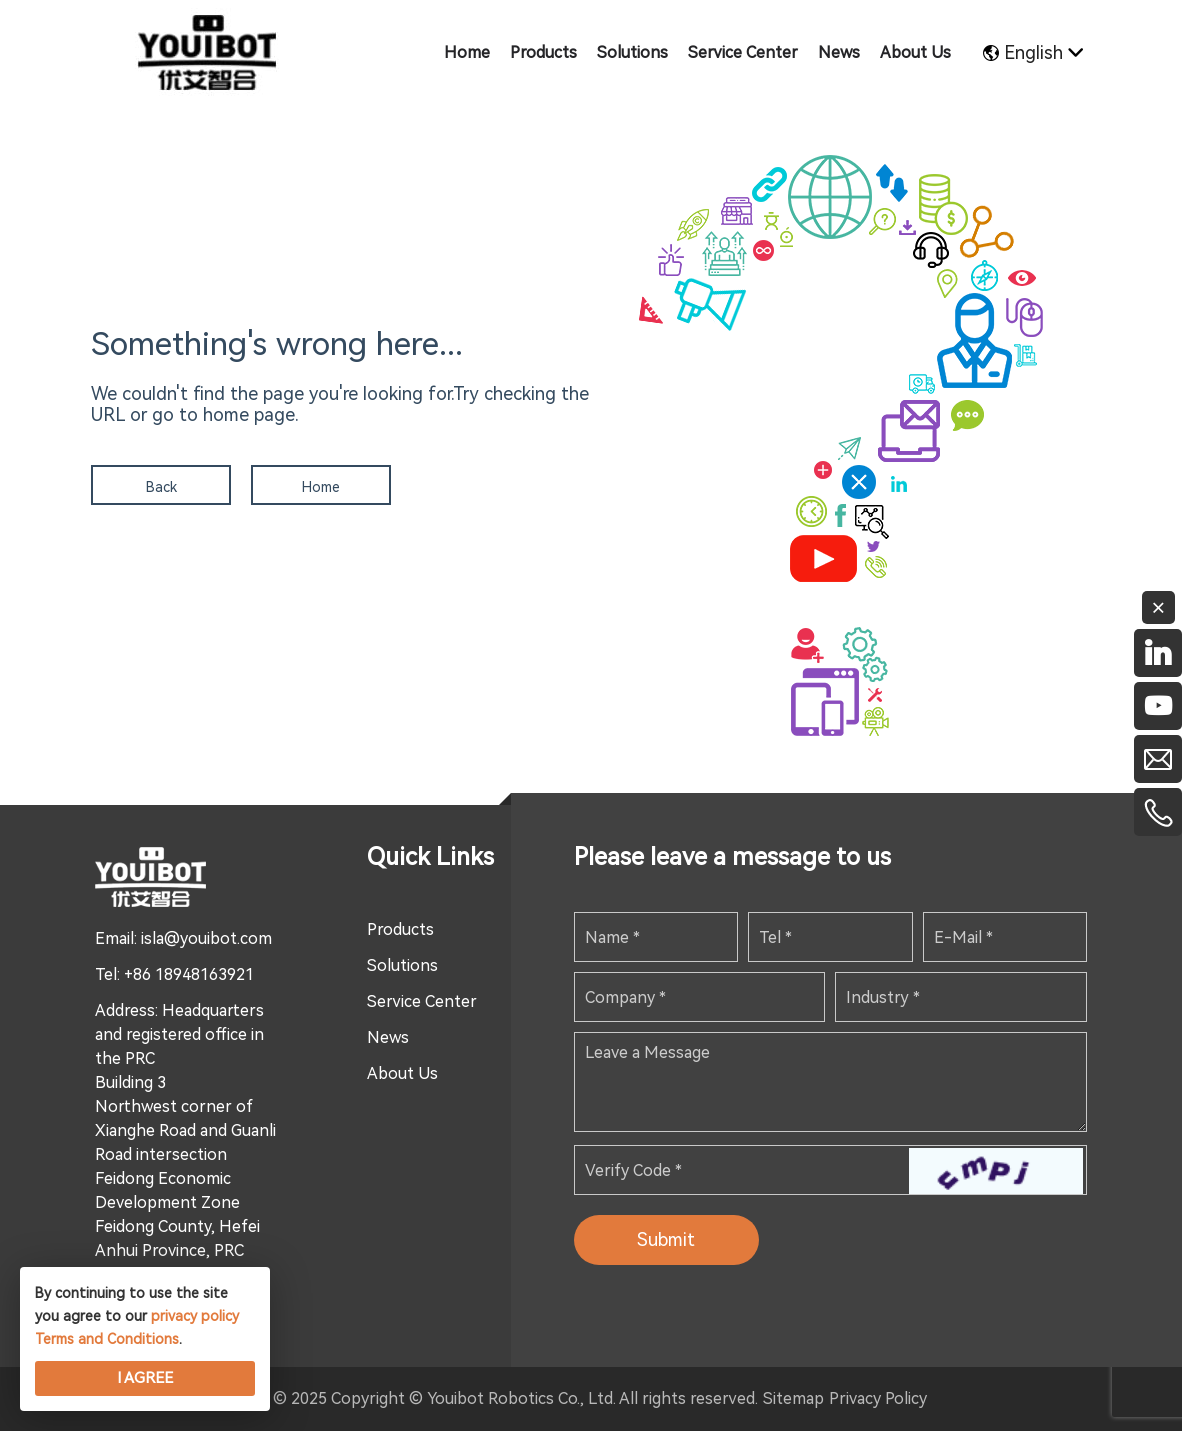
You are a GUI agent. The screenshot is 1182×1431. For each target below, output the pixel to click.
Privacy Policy (878, 1398)
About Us (402, 1073)
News (388, 1037)
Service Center (422, 1001)
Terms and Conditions (107, 1339)
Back (161, 487)
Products (400, 929)
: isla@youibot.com (203, 938)
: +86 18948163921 (185, 974)
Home (321, 487)
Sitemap (793, 1398)
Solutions (402, 965)
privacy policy (195, 1316)
